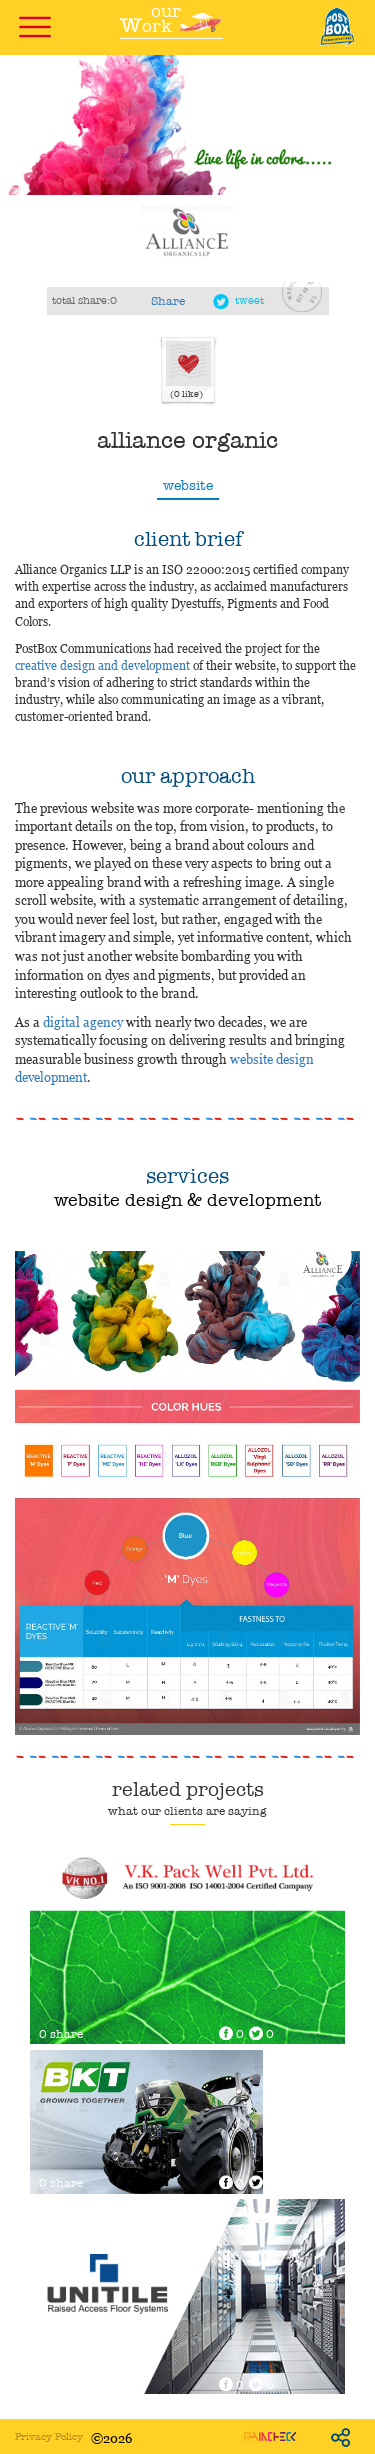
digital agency (83, 1021)
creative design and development (102, 665)
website (188, 485)
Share (168, 301)
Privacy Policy (49, 2436)
